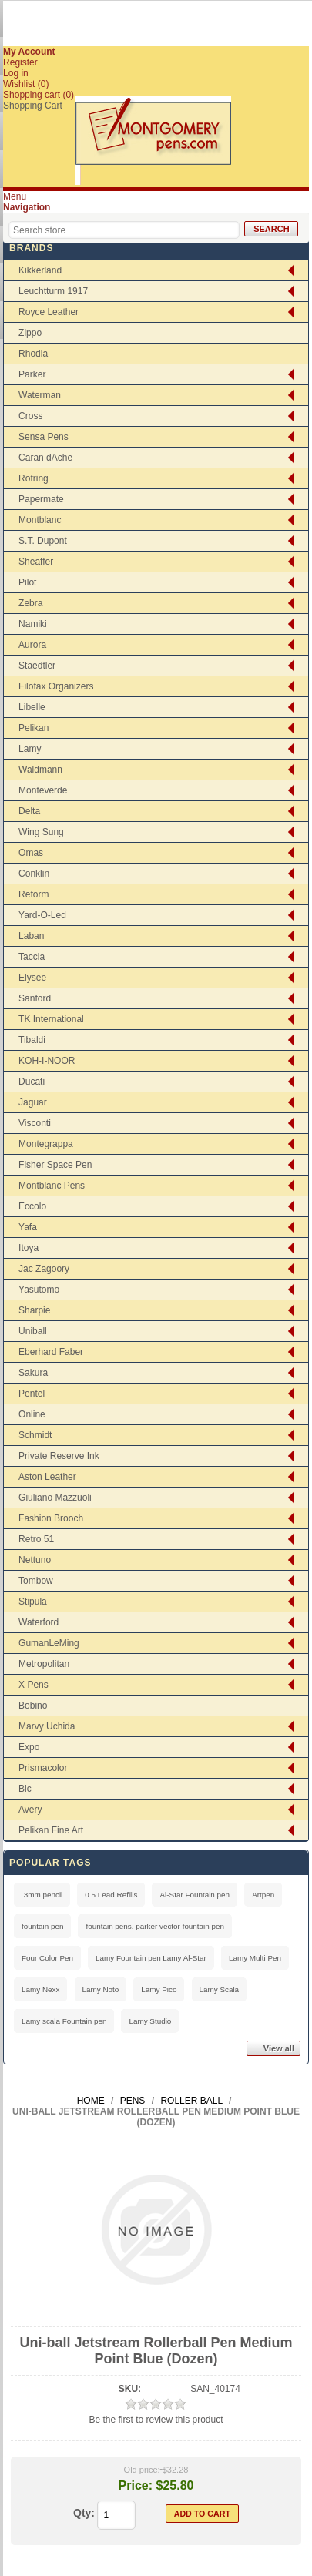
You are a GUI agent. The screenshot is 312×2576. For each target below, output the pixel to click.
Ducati (31, 1081)
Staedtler (36, 665)
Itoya (28, 1248)
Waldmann (40, 769)
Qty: (84, 2513)
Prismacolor (42, 1768)
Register (20, 62)
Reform (33, 894)
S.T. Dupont (42, 540)
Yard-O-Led (42, 915)
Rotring (33, 478)
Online (31, 1414)
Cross (30, 416)
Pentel (31, 1393)
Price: (136, 2485)
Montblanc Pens (51, 1185)
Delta (29, 811)
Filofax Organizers (55, 686)
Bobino (32, 1705)
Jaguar (32, 1102)
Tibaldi (31, 1040)
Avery (30, 1809)
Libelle (31, 707)
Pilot (27, 582)
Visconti (34, 1123)
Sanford (34, 998)
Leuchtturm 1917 (53, 291)
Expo (28, 1747)
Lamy (29, 748)
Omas (30, 852)
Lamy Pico (158, 1989)
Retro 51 (36, 1539)
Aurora (32, 644)
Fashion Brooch (50, 1518)
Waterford (38, 1622)
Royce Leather (48, 312)
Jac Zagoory (43, 1268)
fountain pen (42, 1926)
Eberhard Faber (50, 1352)
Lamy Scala (220, 1989)
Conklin (33, 873)
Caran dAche (45, 457)
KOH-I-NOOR (46, 1060)
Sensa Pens (43, 436)
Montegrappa (45, 1144)
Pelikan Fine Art (50, 1830)
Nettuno (34, 1560)
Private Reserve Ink (58, 1456)
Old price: (142, 2469)
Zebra (30, 603)
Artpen (263, 1894)
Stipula (32, 1601)
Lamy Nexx (40, 1989)
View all (278, 2048)
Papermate (41, 499)
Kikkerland (40, 270)
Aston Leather (47, 1476)
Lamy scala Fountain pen (64, 2021)
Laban (31, 936)
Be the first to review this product (156, 2419)
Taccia (31, 956)
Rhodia (33, 353)
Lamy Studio (150, 2021)
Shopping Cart (32, 105)
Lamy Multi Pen (255, 1958)
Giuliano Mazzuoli (55, 1497)
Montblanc (39, 520)
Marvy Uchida (46, 1726)
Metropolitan (43, 1664)
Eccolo (32, 1206)
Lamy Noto (100, 1989)
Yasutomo (38, 1289)
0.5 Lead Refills (111, 1894)
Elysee (32, 977)
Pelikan (33, 728)
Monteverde (42, 790)
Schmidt (35, 1435)
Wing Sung (41, 832)
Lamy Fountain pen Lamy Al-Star (151, 1958)
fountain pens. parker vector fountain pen (155, 1926)
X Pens (33, 1684)
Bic (25, 1788)
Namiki (32, 624)
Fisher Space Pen (55, 1164)
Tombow (35, 1580)
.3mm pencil (42, 1894)
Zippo (30, 332)
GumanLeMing (48, 1643)
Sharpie (34, 1310)
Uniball (32, 1331)
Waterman (39, 395)
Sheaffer (35, 561)
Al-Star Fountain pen (194, 1894)
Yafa (27, 1227)
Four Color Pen (47, 1958)
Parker (31, 374)
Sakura (33, 1372)
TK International (51, 1019)
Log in (16, 73)
